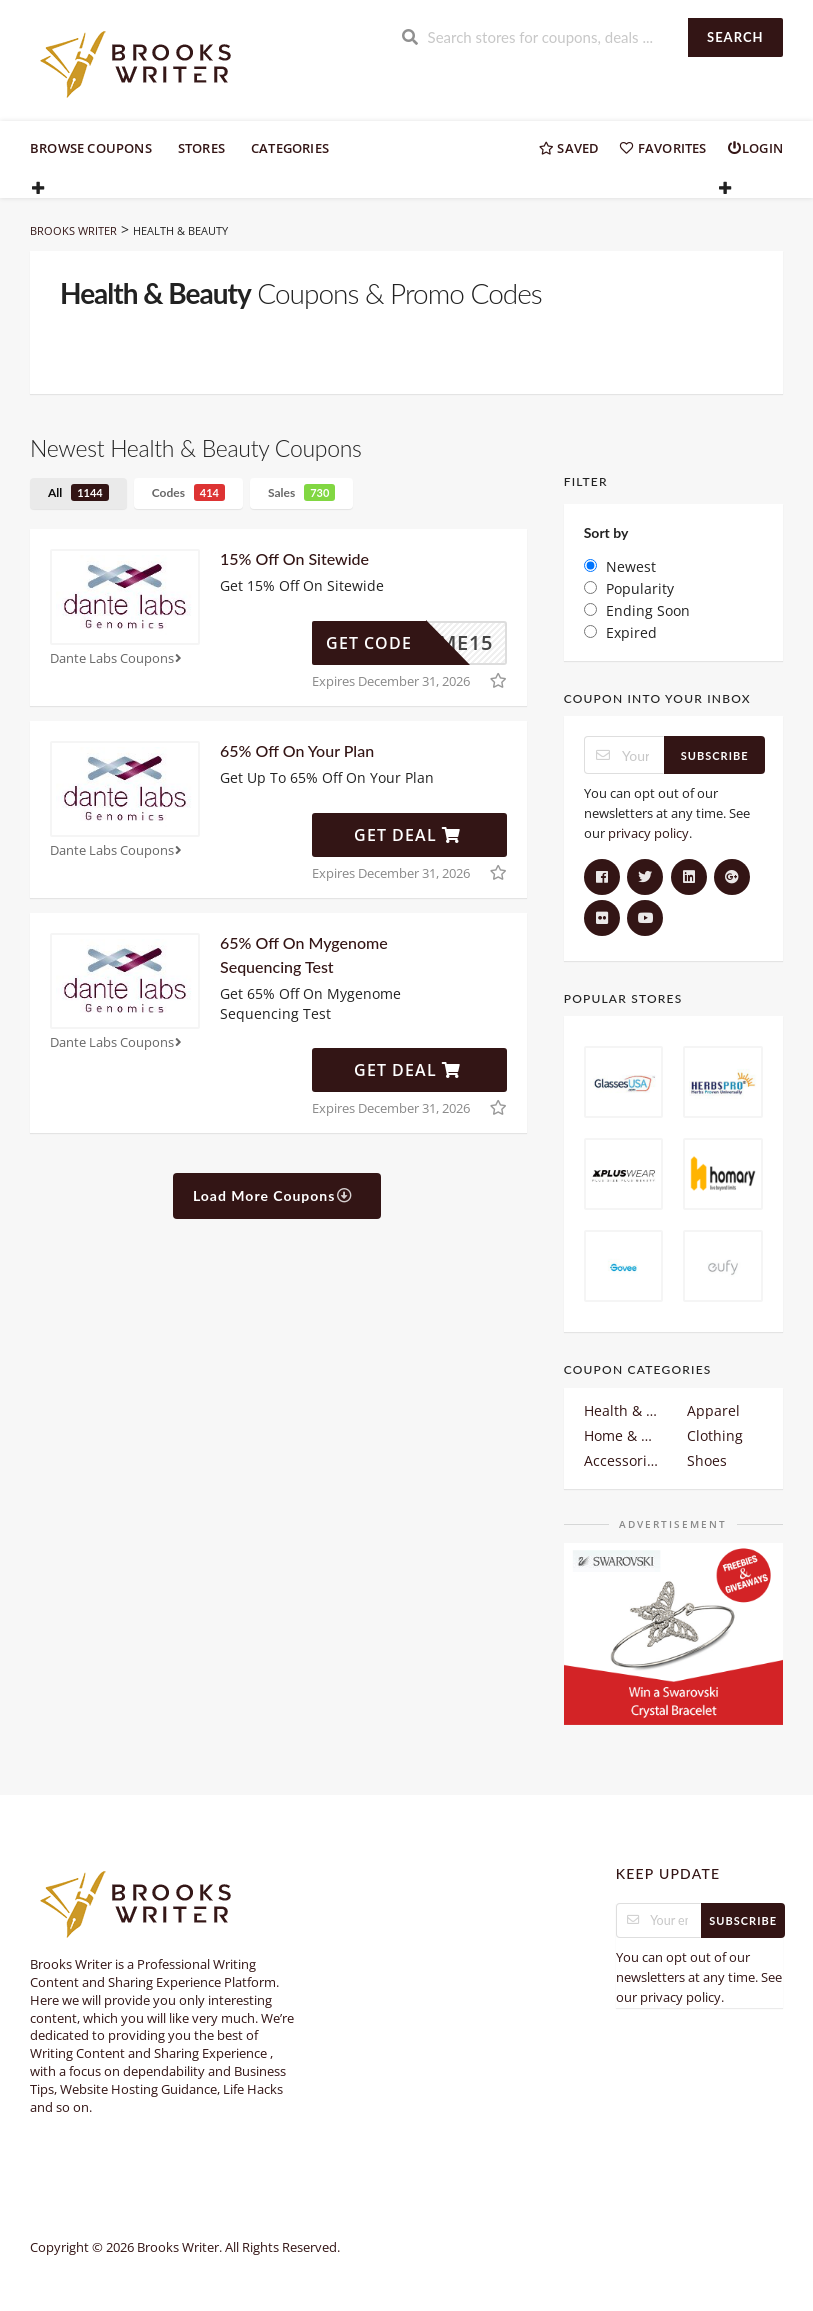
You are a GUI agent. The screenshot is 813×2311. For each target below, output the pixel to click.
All (78, 492)
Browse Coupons (91, 148)
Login (755, 148)
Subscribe (715, 755)
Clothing (715, 1435)
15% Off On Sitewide (294, 558)
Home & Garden (622, 1435)
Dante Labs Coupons (118, 658)
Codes (188, 492)
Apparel (713, 1410)
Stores (201, 148)
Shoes (707, 1460)
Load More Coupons (273, 1195)
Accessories (622, 1460)
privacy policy (648, 833)
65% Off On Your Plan (297, 750)
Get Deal (407, 835)
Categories (290, 148)
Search (735, 37)
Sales (301, 492)
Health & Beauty (622, 1410)
